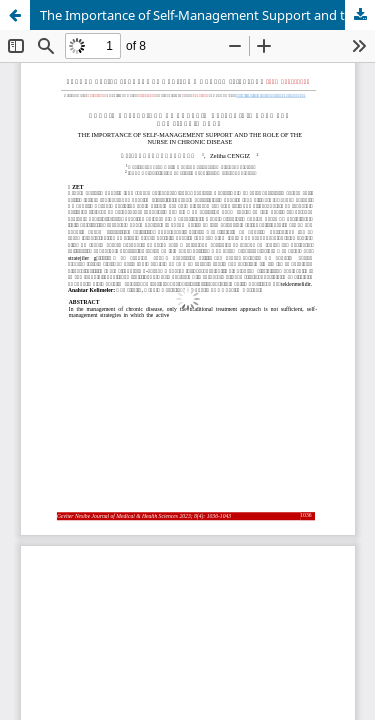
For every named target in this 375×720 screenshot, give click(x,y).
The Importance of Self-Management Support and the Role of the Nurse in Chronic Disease (207, 15)
